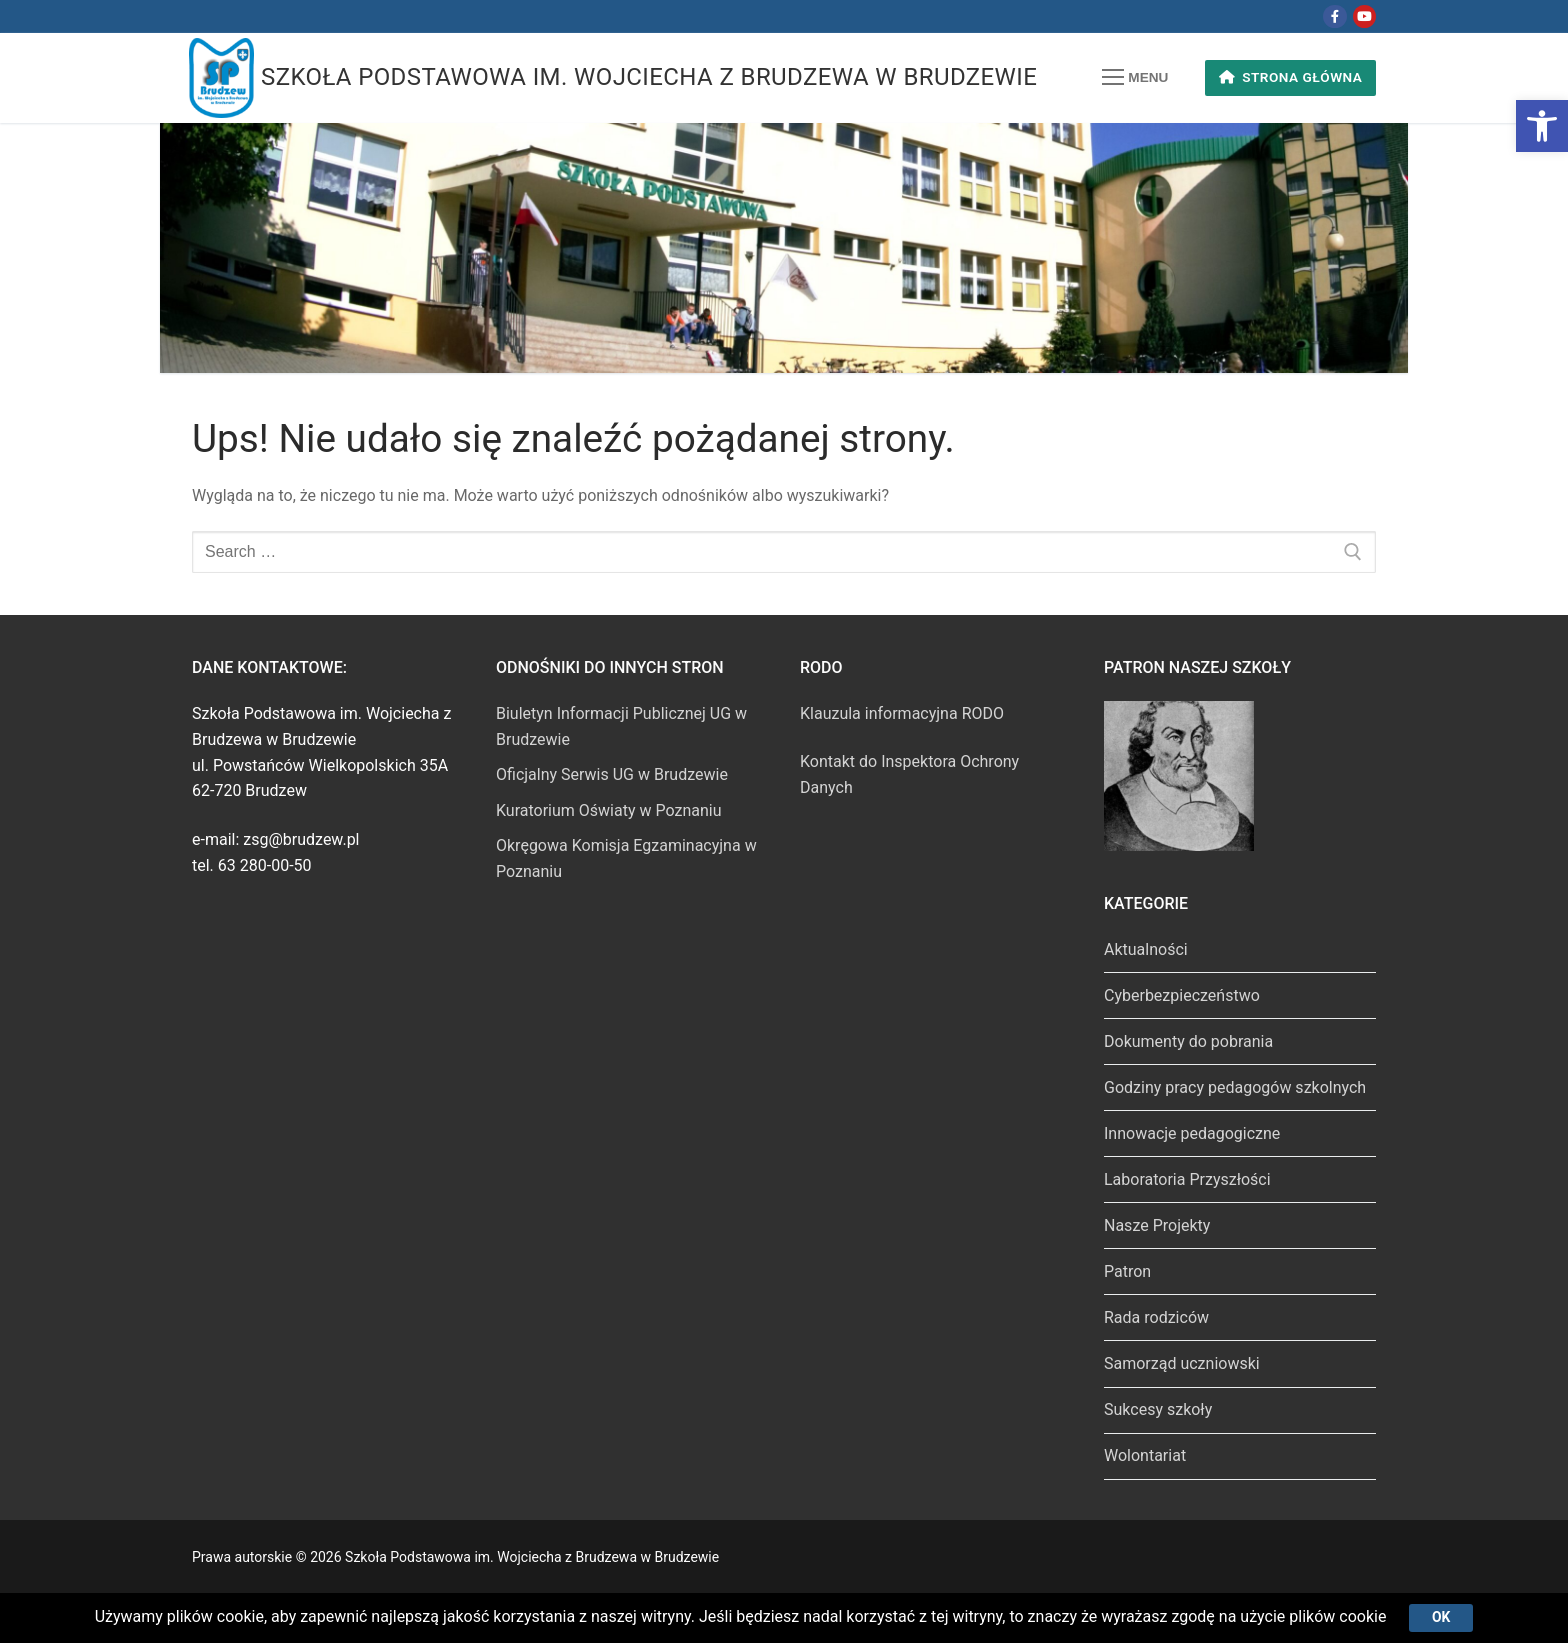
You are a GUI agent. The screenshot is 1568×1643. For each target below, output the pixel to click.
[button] (1542, 126)
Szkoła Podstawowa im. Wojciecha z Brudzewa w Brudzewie (649, 77)
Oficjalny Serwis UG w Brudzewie (612, 774)
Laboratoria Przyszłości (1187, 1179)
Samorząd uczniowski (1182, 1363)
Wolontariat (1145, 1455)
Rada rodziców (1156, 1317)
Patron (1127, 1271)
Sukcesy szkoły (1158, 1409)
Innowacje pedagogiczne (1192, 1133)
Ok (1441, 1617)
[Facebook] (1334, 16)
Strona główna (1291, 77)
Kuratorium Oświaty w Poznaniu (609, 810)
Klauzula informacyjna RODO (902, 713)
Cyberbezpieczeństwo (1182, 995)
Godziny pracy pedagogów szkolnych (1235, 1087)
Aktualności (1146, 949)
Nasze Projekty (1157, 1225)
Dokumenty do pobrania (1188, 1041)
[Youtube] (1364, 16)
